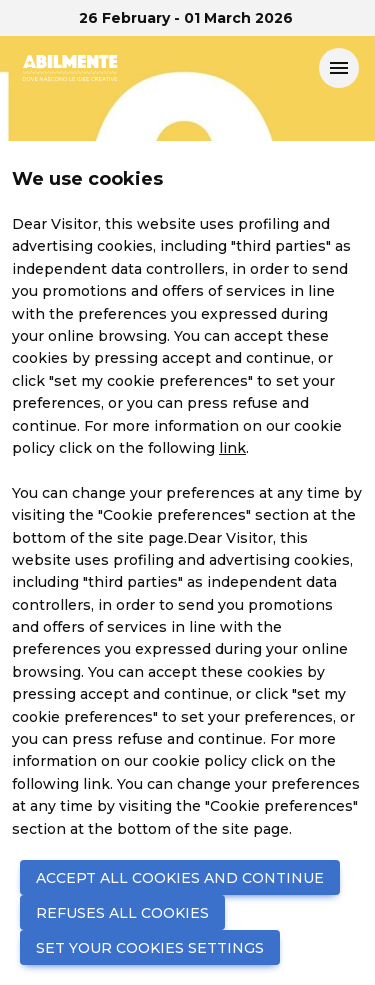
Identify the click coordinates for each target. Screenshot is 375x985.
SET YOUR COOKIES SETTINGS (150, 948)
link (232, 448)
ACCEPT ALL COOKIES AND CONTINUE (180, 878)
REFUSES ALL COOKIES (122, 913)
